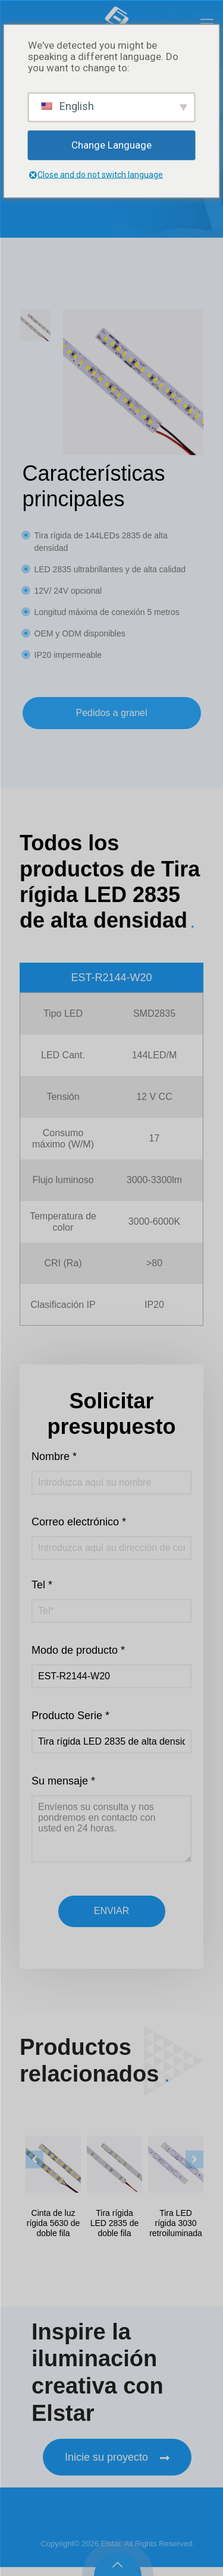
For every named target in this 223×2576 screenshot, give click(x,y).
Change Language (111, 145)
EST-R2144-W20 (111, 977)
